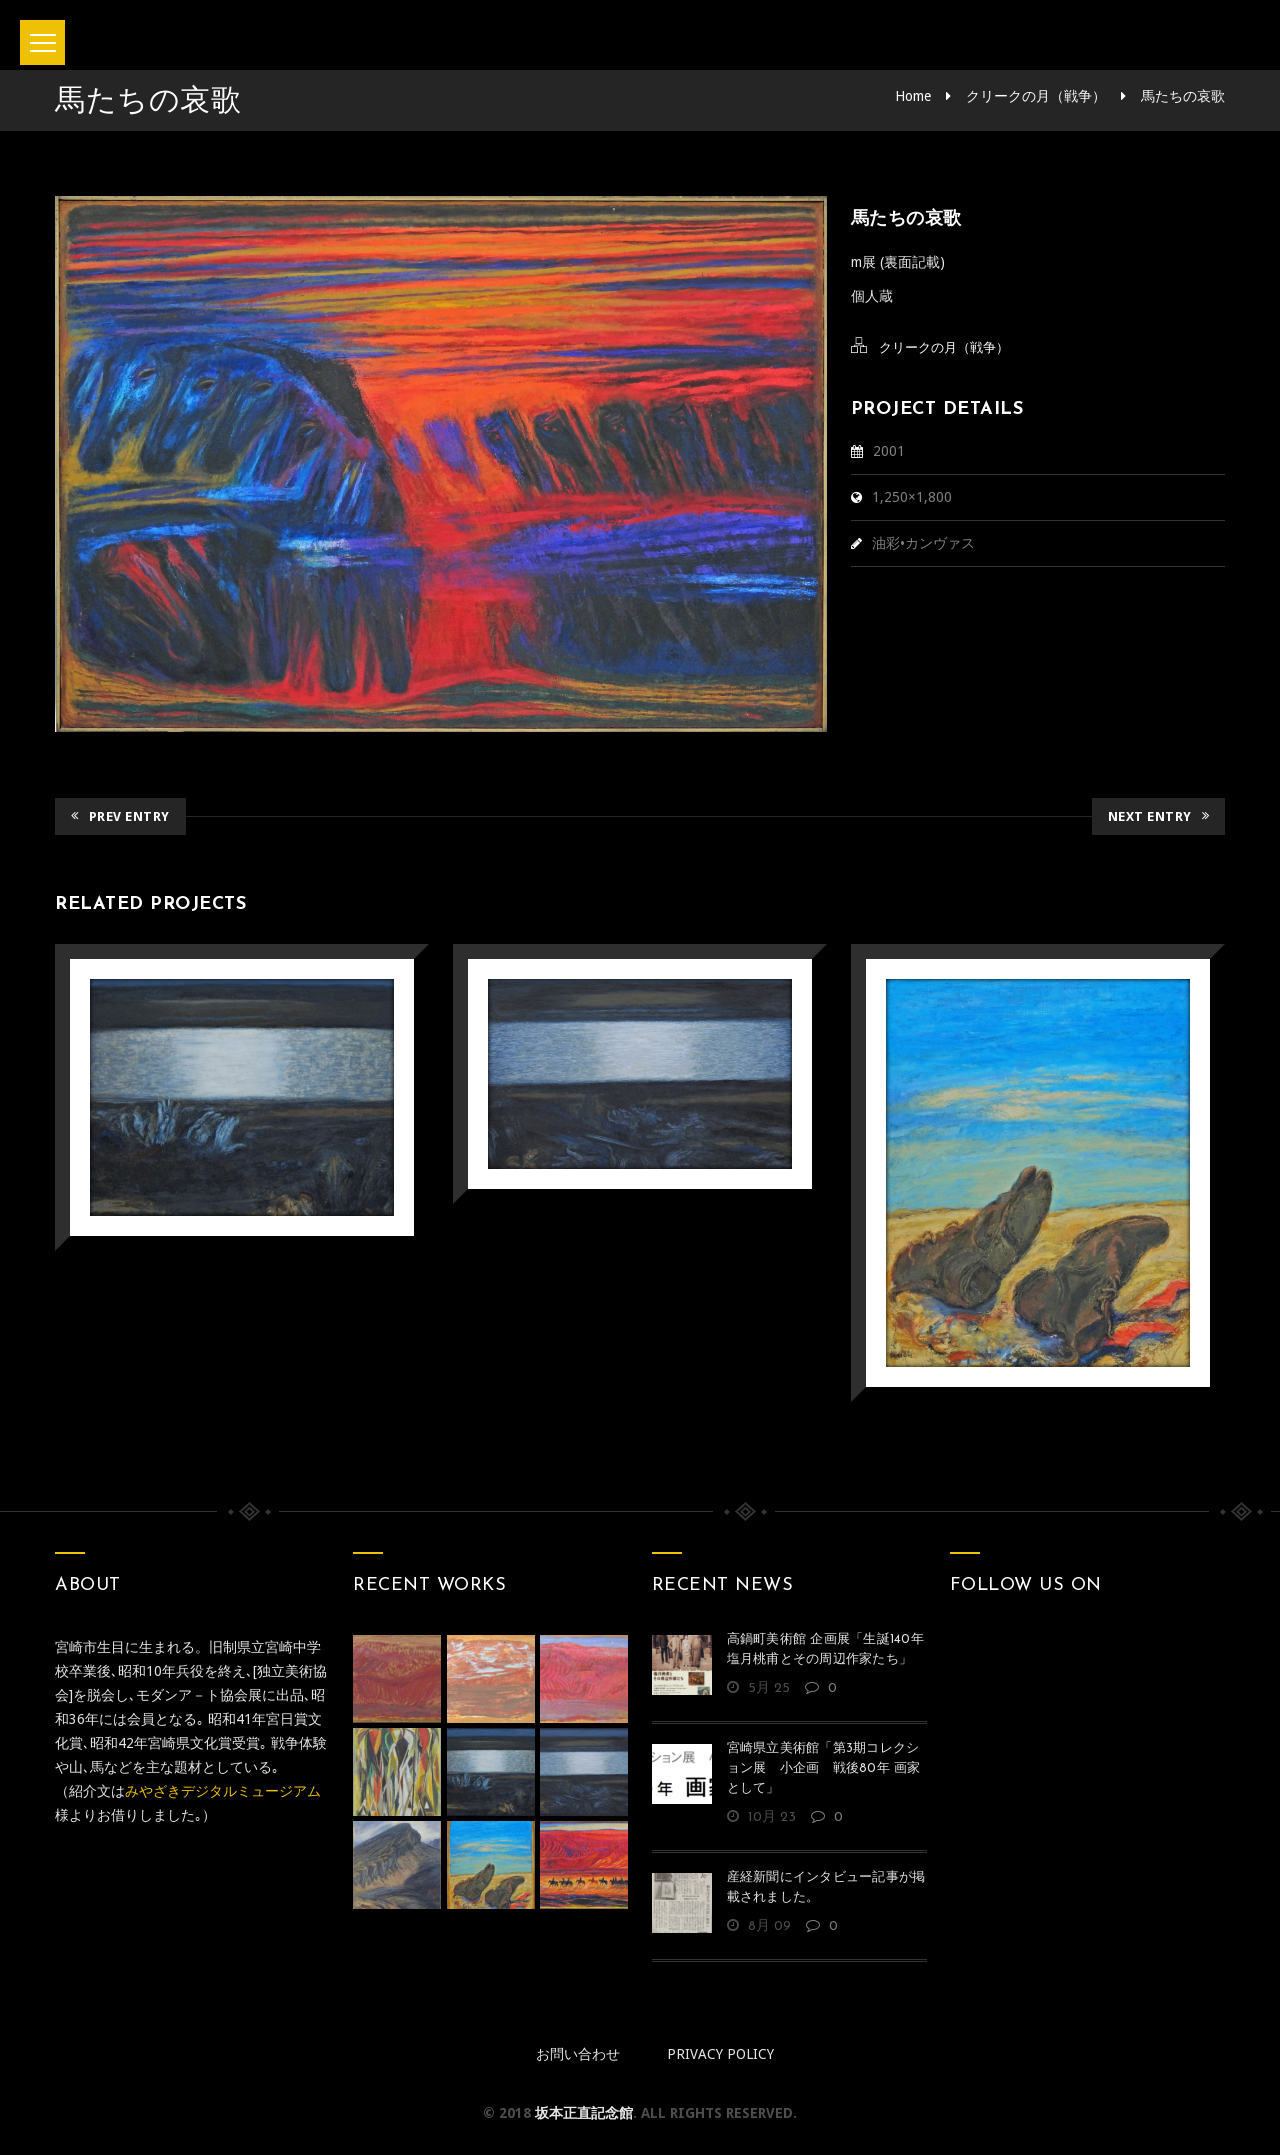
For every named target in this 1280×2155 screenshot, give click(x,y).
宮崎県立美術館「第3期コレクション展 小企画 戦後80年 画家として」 (824, 1768)
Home (913, 96)
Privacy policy (720, 2054)
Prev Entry (120, 816)
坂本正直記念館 (584, 2113)
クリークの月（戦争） (1036, 96)
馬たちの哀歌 (1183, 96)
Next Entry (1159, 816)
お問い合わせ (578, 2054)
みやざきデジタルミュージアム (223, 1791)
